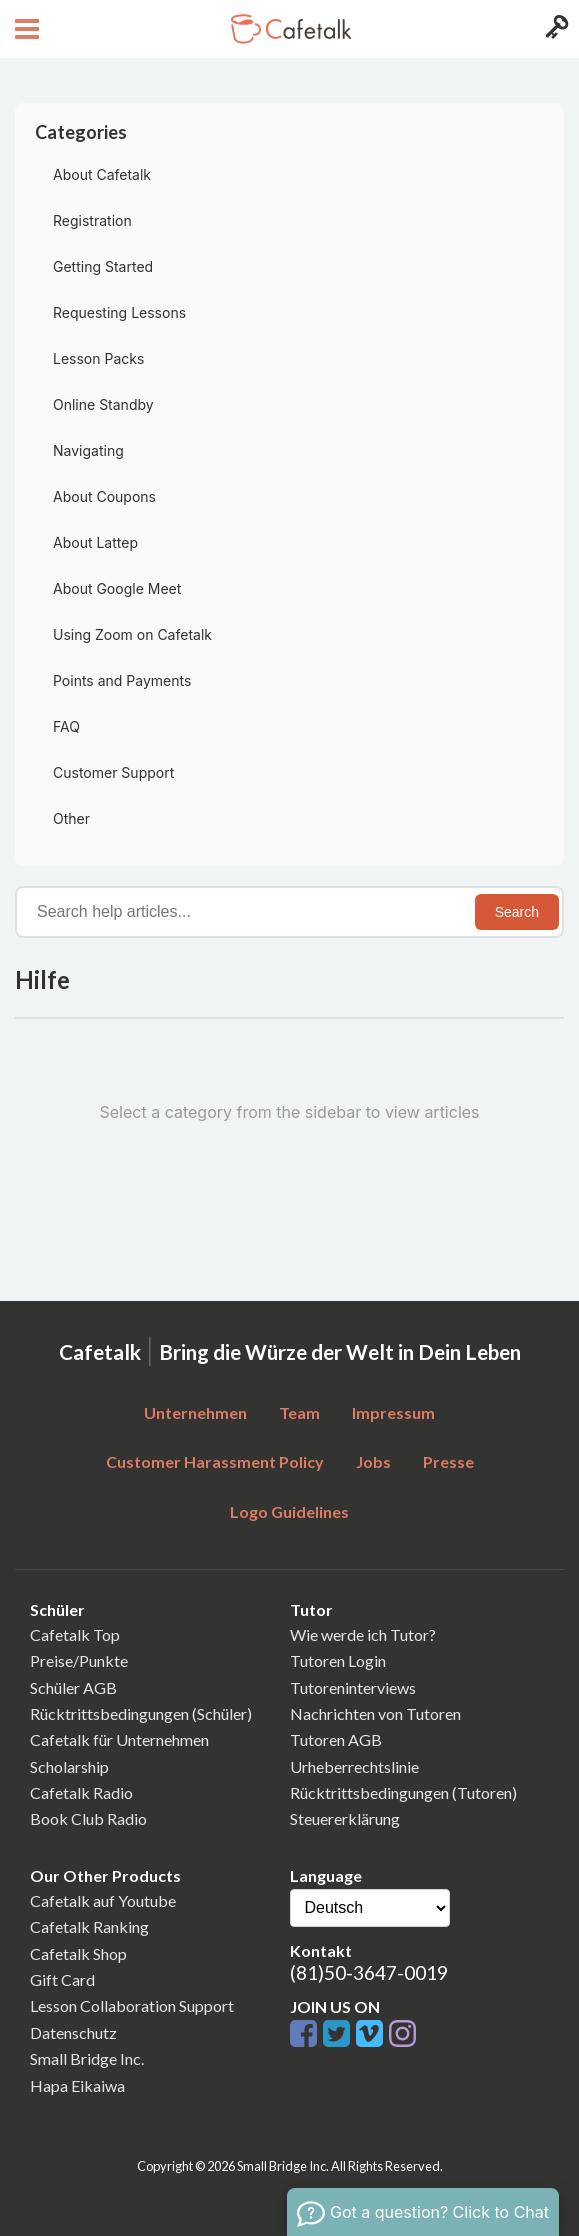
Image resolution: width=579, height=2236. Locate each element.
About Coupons (104, 496)
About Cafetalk (102, 174)
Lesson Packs (98, 358)
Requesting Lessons (119, 312)
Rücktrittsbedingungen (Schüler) (141, 1713)
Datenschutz (73, 2032)
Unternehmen (195, 1412)
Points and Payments (122, 680)
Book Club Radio (88, 1818)
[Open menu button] (24, 29)
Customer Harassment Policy (215, 1461)
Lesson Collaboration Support (132, 2005)
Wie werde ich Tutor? (363, 1634)
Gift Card (62, 1979)
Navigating (88, 450)
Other (71, 818)
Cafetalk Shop (78, 1953)
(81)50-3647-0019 (369, 1972)
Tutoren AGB (336, 1739)
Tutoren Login (338, 1660)
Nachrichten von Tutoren (375, 1713)
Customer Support (113, 772)
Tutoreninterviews (353, 1687)
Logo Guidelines (289, 1511)
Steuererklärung (345, 1818)
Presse (448, 1461)
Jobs (373, 1461)
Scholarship (69, 1766)
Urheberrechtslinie (354, 1766)
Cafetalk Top (75, 1634)
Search (517, 912)
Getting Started (103, 266)
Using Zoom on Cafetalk (132, 634)
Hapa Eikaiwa (77, 2085)
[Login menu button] (554, 29)
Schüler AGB (73, 1687)
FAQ (66, 726)
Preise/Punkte (79, 1660)
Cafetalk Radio (81, 1792)
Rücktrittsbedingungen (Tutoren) (403, 1792)
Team (299, 1412)
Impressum (393, 1412)
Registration (92, 220)
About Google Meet (117, 588)
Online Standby (103, 404)
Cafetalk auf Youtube (103, 1900)
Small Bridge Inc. (87, 2058)
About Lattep (95, 542)
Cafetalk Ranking (89, 1926)
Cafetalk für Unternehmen (119, 1739)
